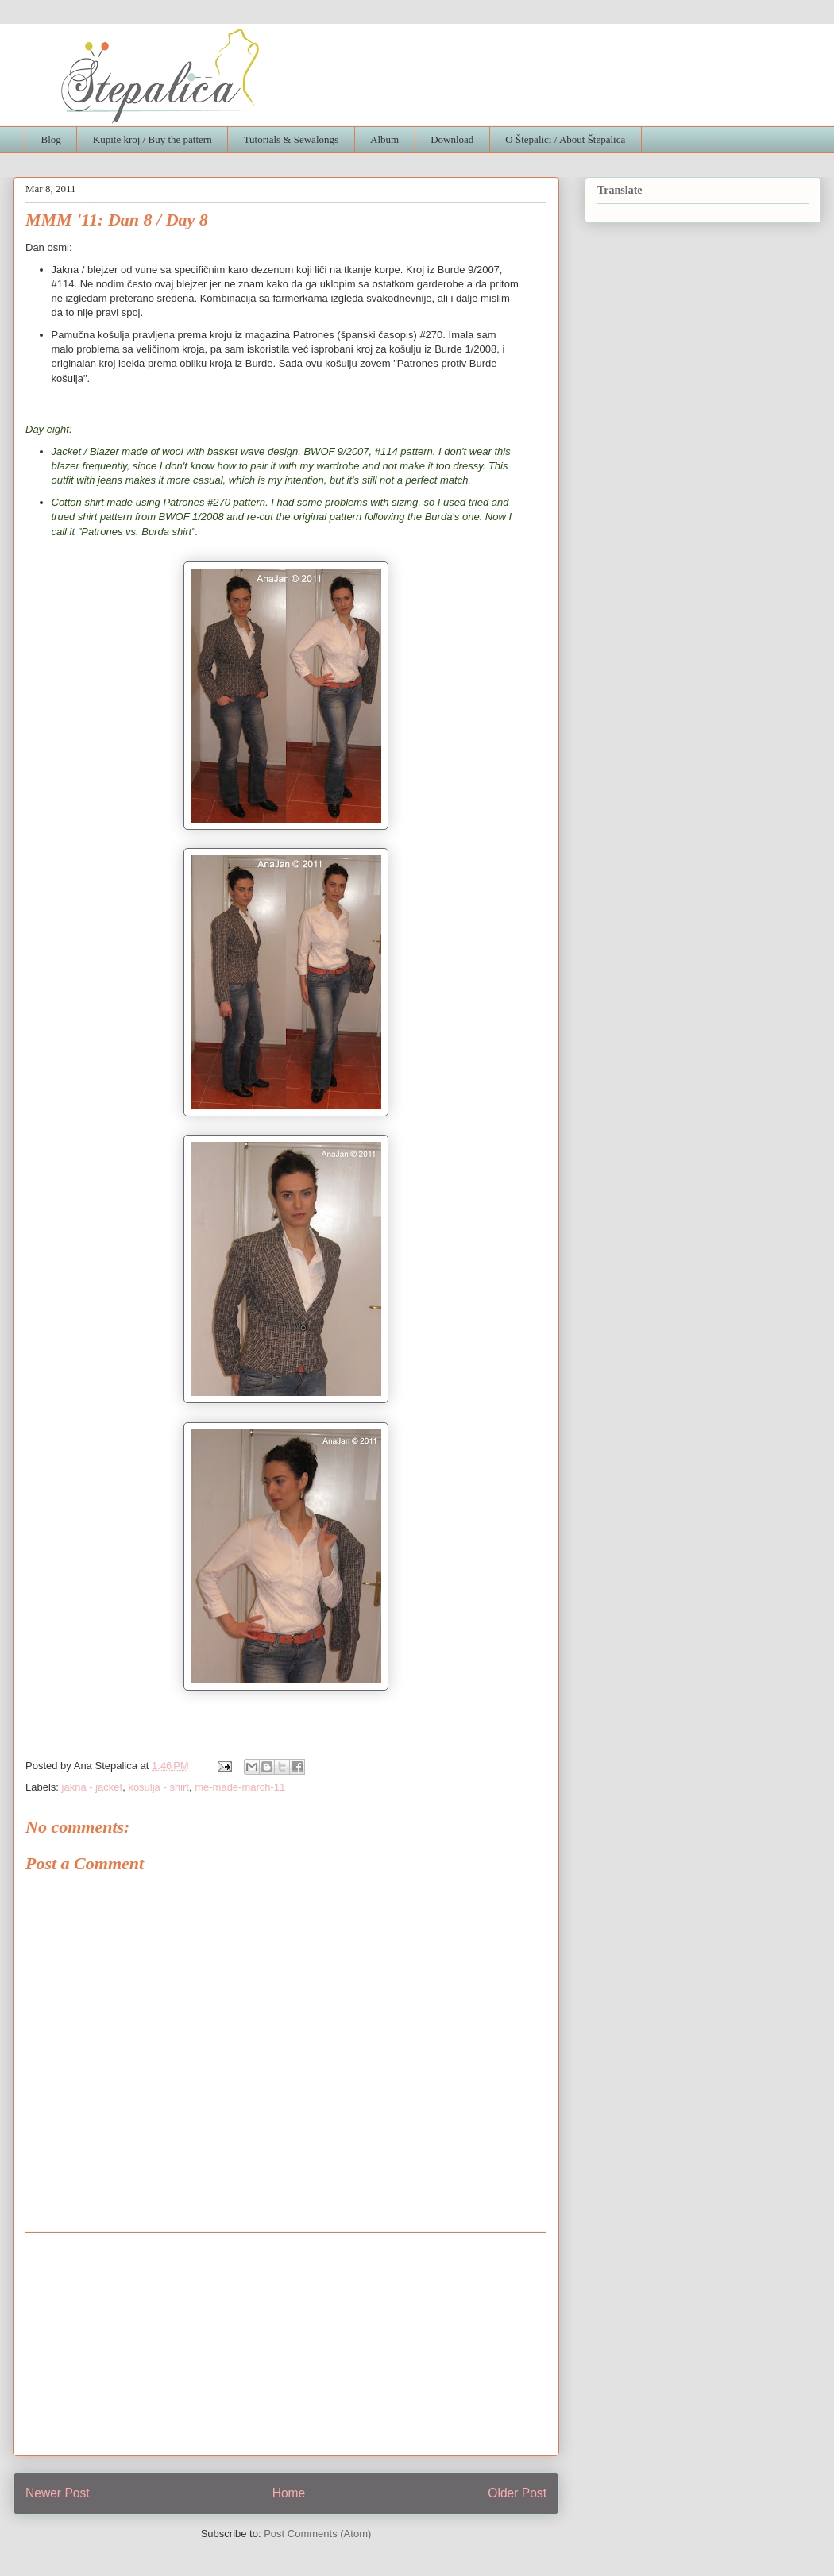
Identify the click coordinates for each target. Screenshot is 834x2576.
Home (289, 2493)
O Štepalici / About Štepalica (565, 139)
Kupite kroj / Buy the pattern (152, 139)
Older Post (517, 2493)
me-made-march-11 (240, 1787)
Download (452, 139)
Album (384, 139)
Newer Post (57, 2493)
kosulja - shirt (158, 1787)
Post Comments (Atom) (317, 2533)
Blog (51, 139)
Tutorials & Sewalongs (291, 139)
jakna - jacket (92, 1787)
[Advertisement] (286, 2344)
